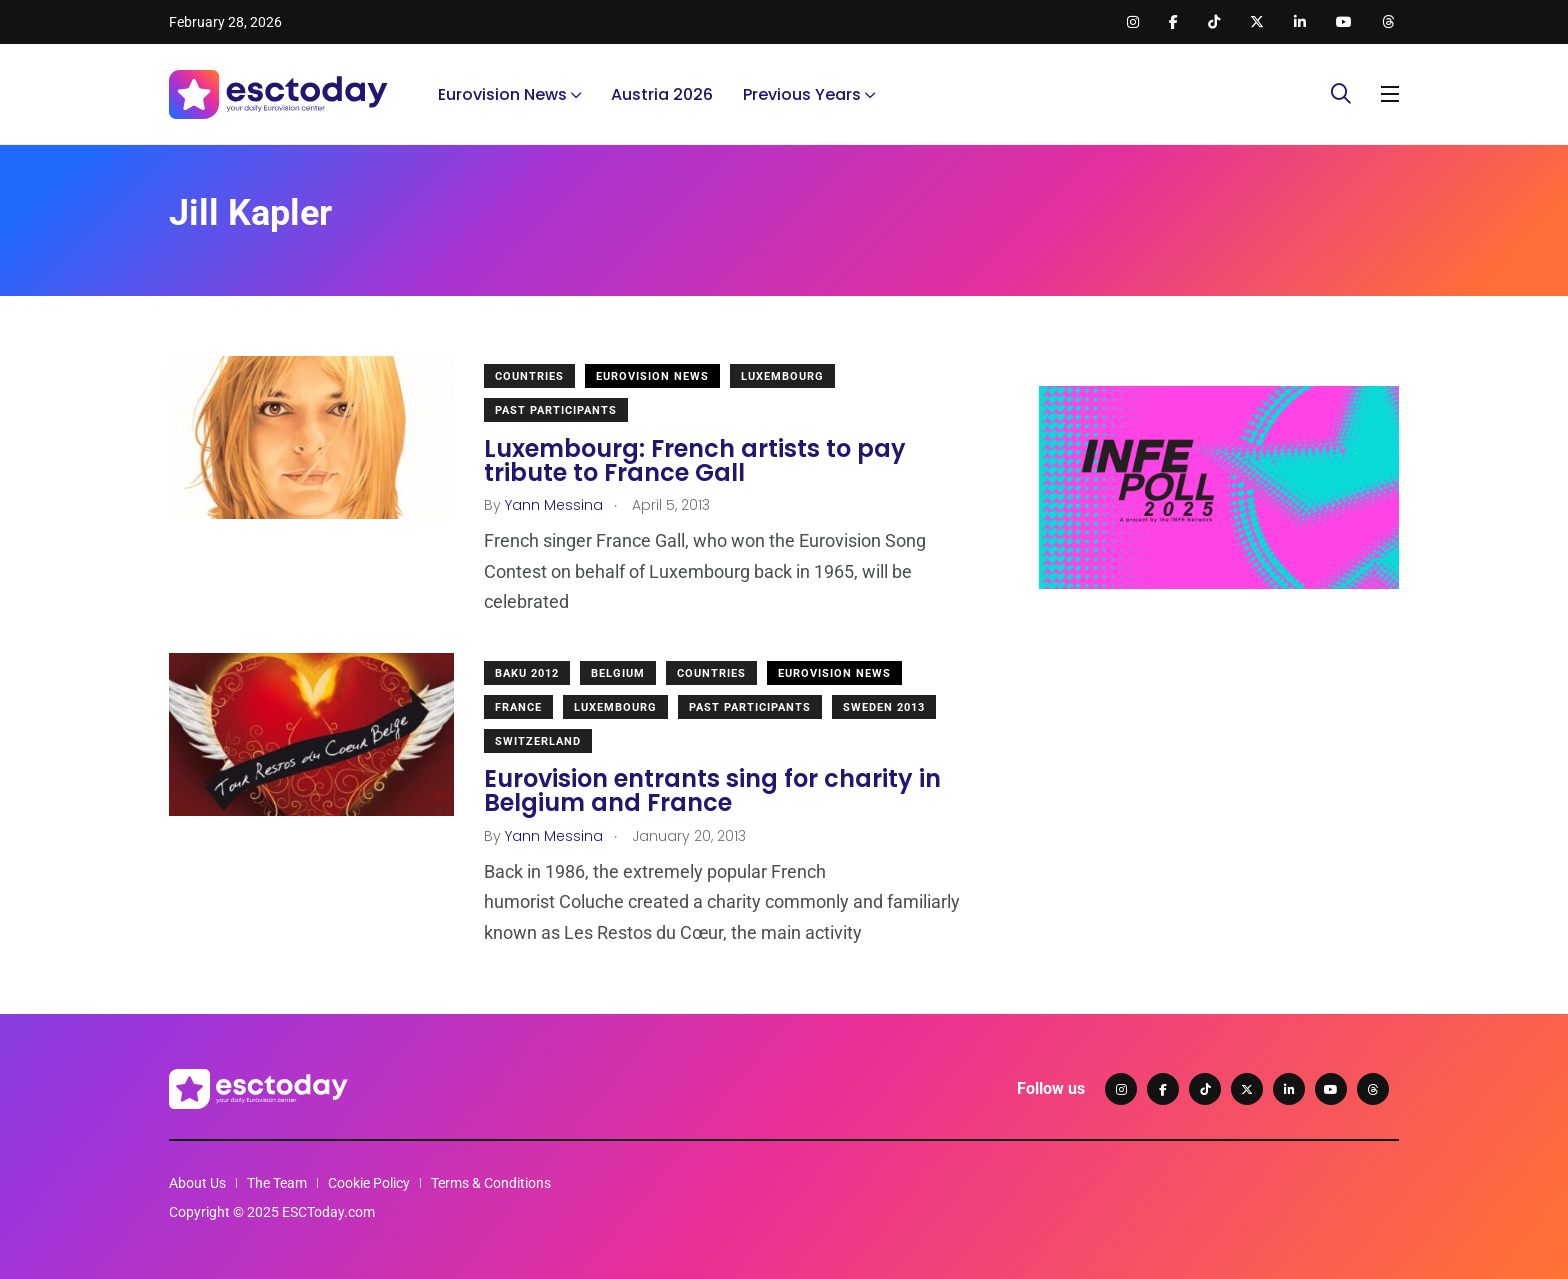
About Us (197, 1183)
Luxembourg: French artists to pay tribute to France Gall (695, 460)
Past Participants (556, 410)
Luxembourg (782, 376)
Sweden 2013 (884, 707)
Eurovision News (502, 94)
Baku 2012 (527, 673)
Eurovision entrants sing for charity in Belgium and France (712, 791)
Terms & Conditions (491, 1183)
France (518, 707)
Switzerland (538, 741)
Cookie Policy (369, 1183)
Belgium (618, 673)
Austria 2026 (662, 94)
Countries (529, 376)
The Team (277, 1183)
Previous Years (802, 94)
